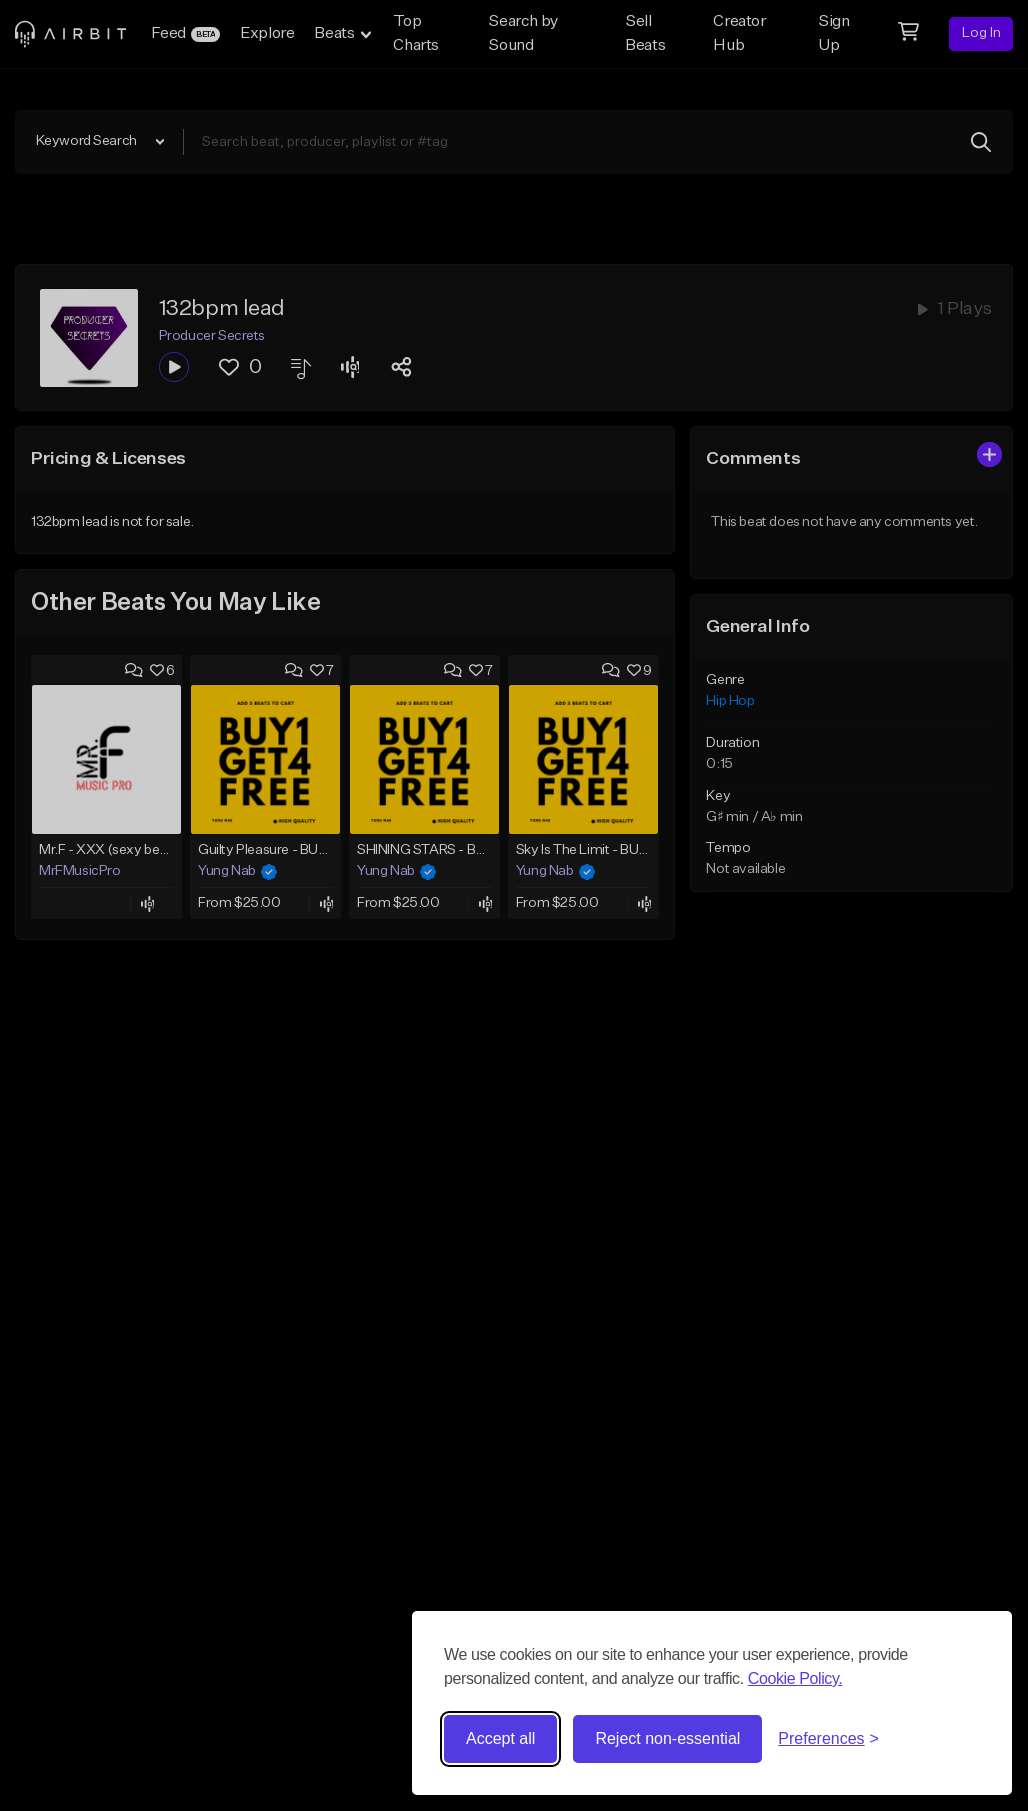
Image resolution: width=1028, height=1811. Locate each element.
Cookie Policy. (795, 1678)
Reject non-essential (667, 1738)
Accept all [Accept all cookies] (500, 1738)
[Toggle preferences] (828, 1739)
